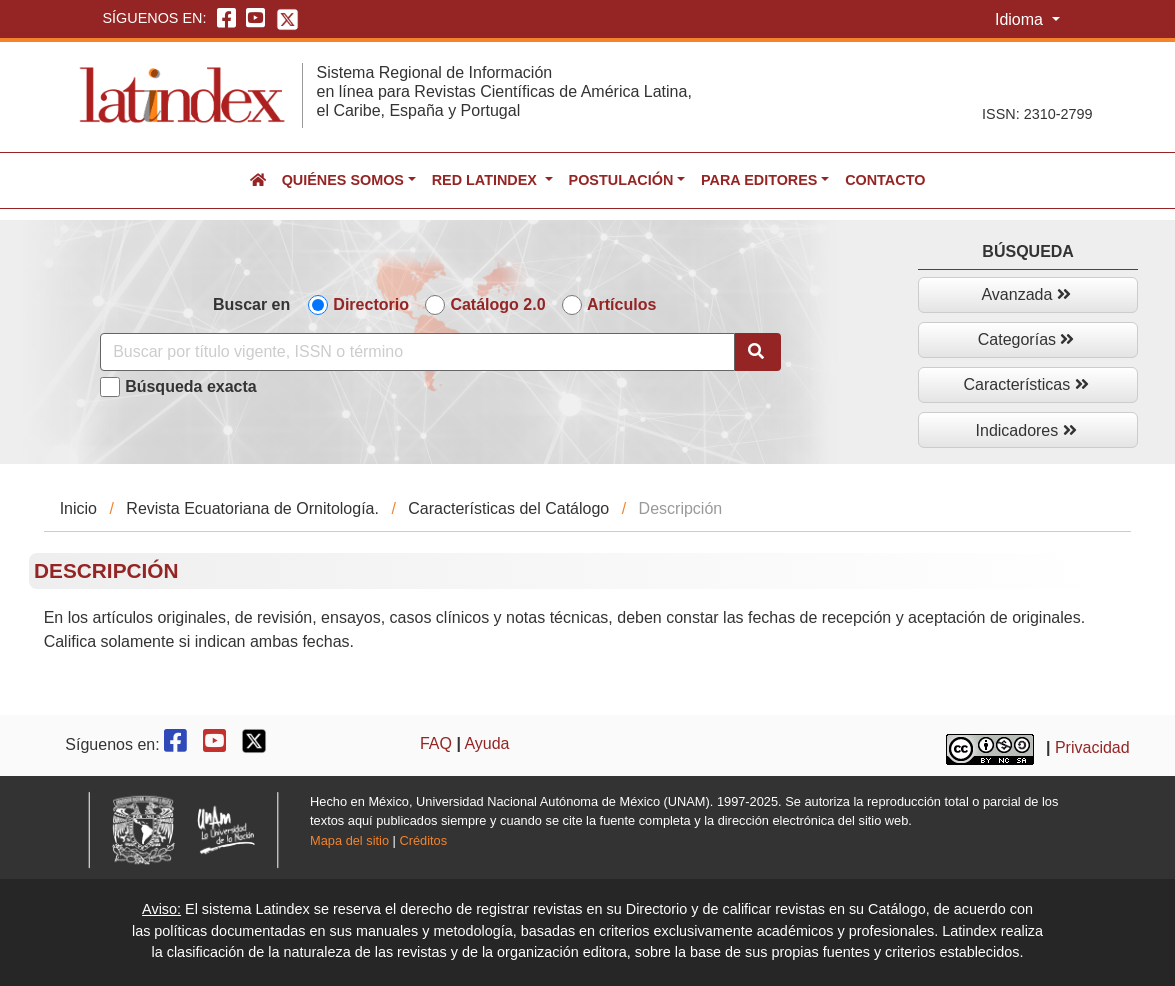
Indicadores (1026, 430)
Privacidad (1092, 747)
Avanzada (1025, 294)
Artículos (621, 304)
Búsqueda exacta (191, 386)
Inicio (78, 508)
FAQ (436, 743)
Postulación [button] (621, 180)
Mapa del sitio (349, 840)
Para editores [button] (759, 180)
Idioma (1021, 19)
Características (1026, 384)
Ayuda (486, 743)
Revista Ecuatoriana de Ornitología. (252, 508)
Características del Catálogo (508, 508)
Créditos (423, 840)
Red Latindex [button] (486, 180)
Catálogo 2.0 (497, 304)
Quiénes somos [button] (343, 180)
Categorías (1026, 339)
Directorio (371, 304)
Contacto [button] (885, 180)
